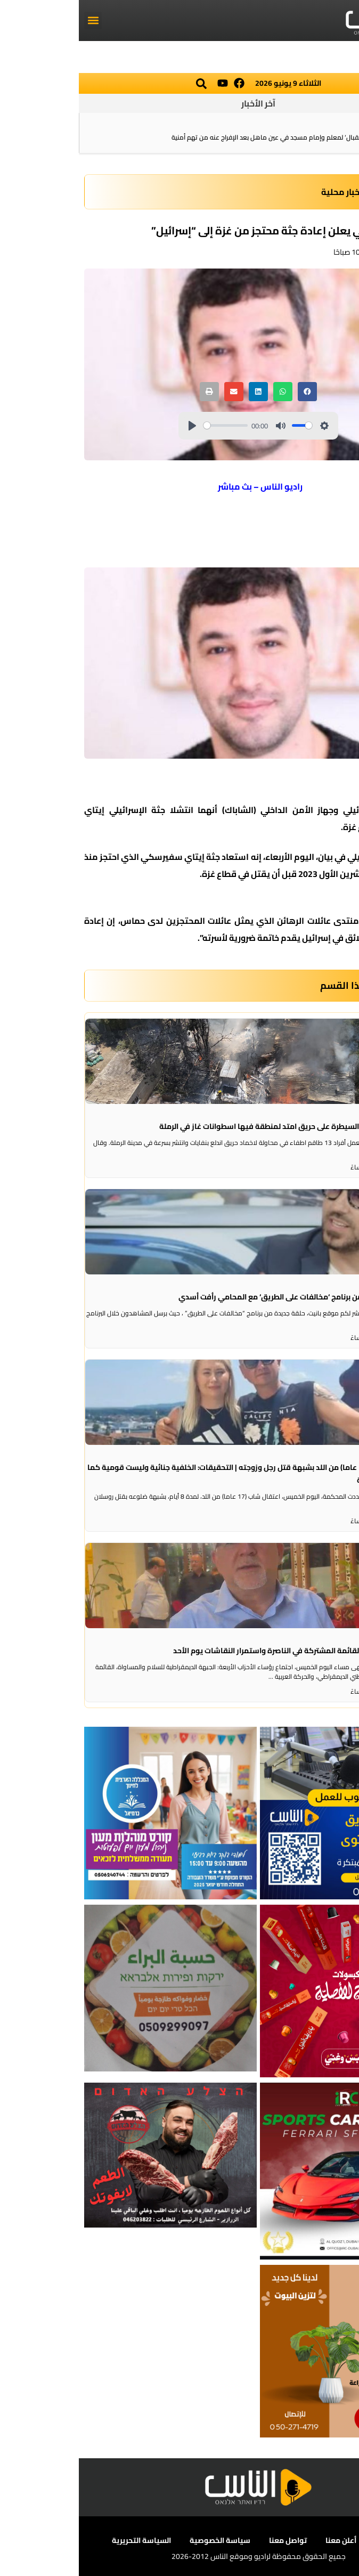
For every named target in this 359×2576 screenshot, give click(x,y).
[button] (14, 20)
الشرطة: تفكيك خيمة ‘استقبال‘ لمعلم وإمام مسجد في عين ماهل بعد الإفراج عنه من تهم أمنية (220, 137)
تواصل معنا (209, 2540)
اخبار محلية (262, 192)
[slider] (147, 425)
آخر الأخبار (179, 103)
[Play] (113, 425)
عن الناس (311, 2540)
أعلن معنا (262, 2540)
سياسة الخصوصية (141, 2540)
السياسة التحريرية (62, 2540)
